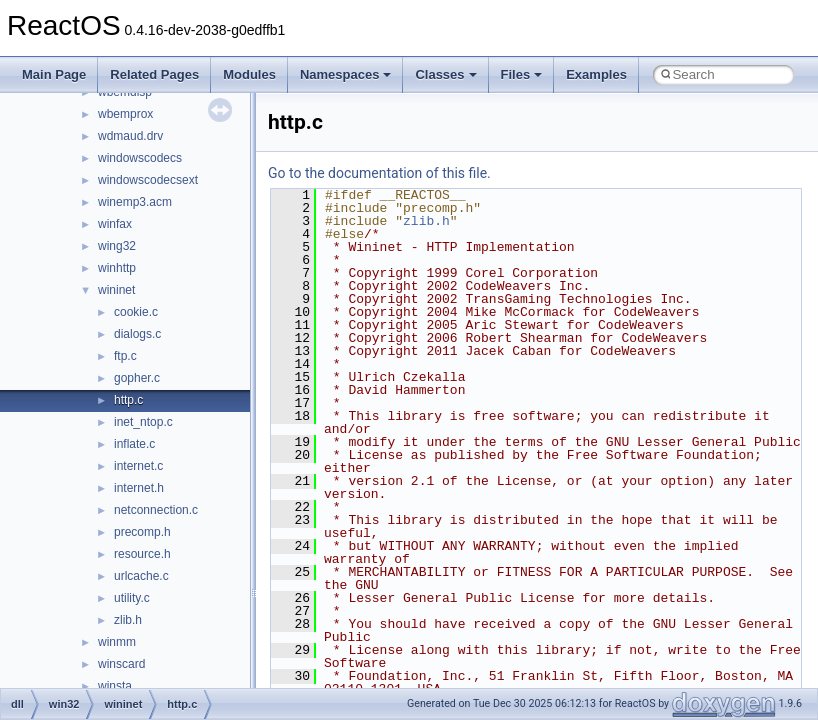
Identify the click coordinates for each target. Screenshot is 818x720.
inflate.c (134, 444)
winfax (115, 224)
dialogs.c (137, 334)
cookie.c (136, 312)
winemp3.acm (135, 202)
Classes (445, 74)
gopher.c (137, 378)
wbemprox (125, 114)
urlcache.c (141, 576)
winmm (117, 642)
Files (522, 74)
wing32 (117, 246)
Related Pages (154, 74)
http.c (128, 400)
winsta (115, 686)
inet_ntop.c (143, 422)
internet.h (139, 488)
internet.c (138, 466)
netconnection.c (156, 510)
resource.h (142, 554)
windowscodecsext (148, 180)
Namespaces (346, 74)
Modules (249, 74)
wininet (116, 290)
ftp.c (125, 356)
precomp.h (142, 532)
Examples (596, 74)
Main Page (54, 74)
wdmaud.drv (130, 136)
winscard (121, 664)
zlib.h (128, 620)
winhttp (117, 268)
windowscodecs (140, 158)
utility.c (132, 598)
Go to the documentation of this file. (379, 173)
